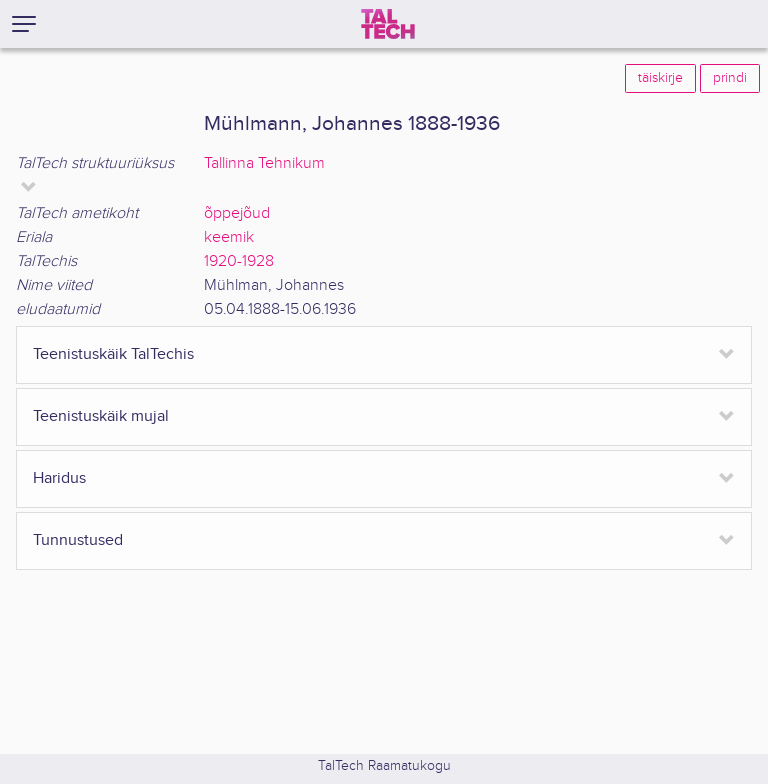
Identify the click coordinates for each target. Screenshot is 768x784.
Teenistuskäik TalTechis (113, 354)
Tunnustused (78, 540)
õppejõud (237, 213)
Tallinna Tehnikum (264, 163)
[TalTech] (388, 24)
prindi (730, 78)
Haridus (59, 478)
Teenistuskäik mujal (101, 416)
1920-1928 (239, 261)
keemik (229, 237)
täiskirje (660, 78)
